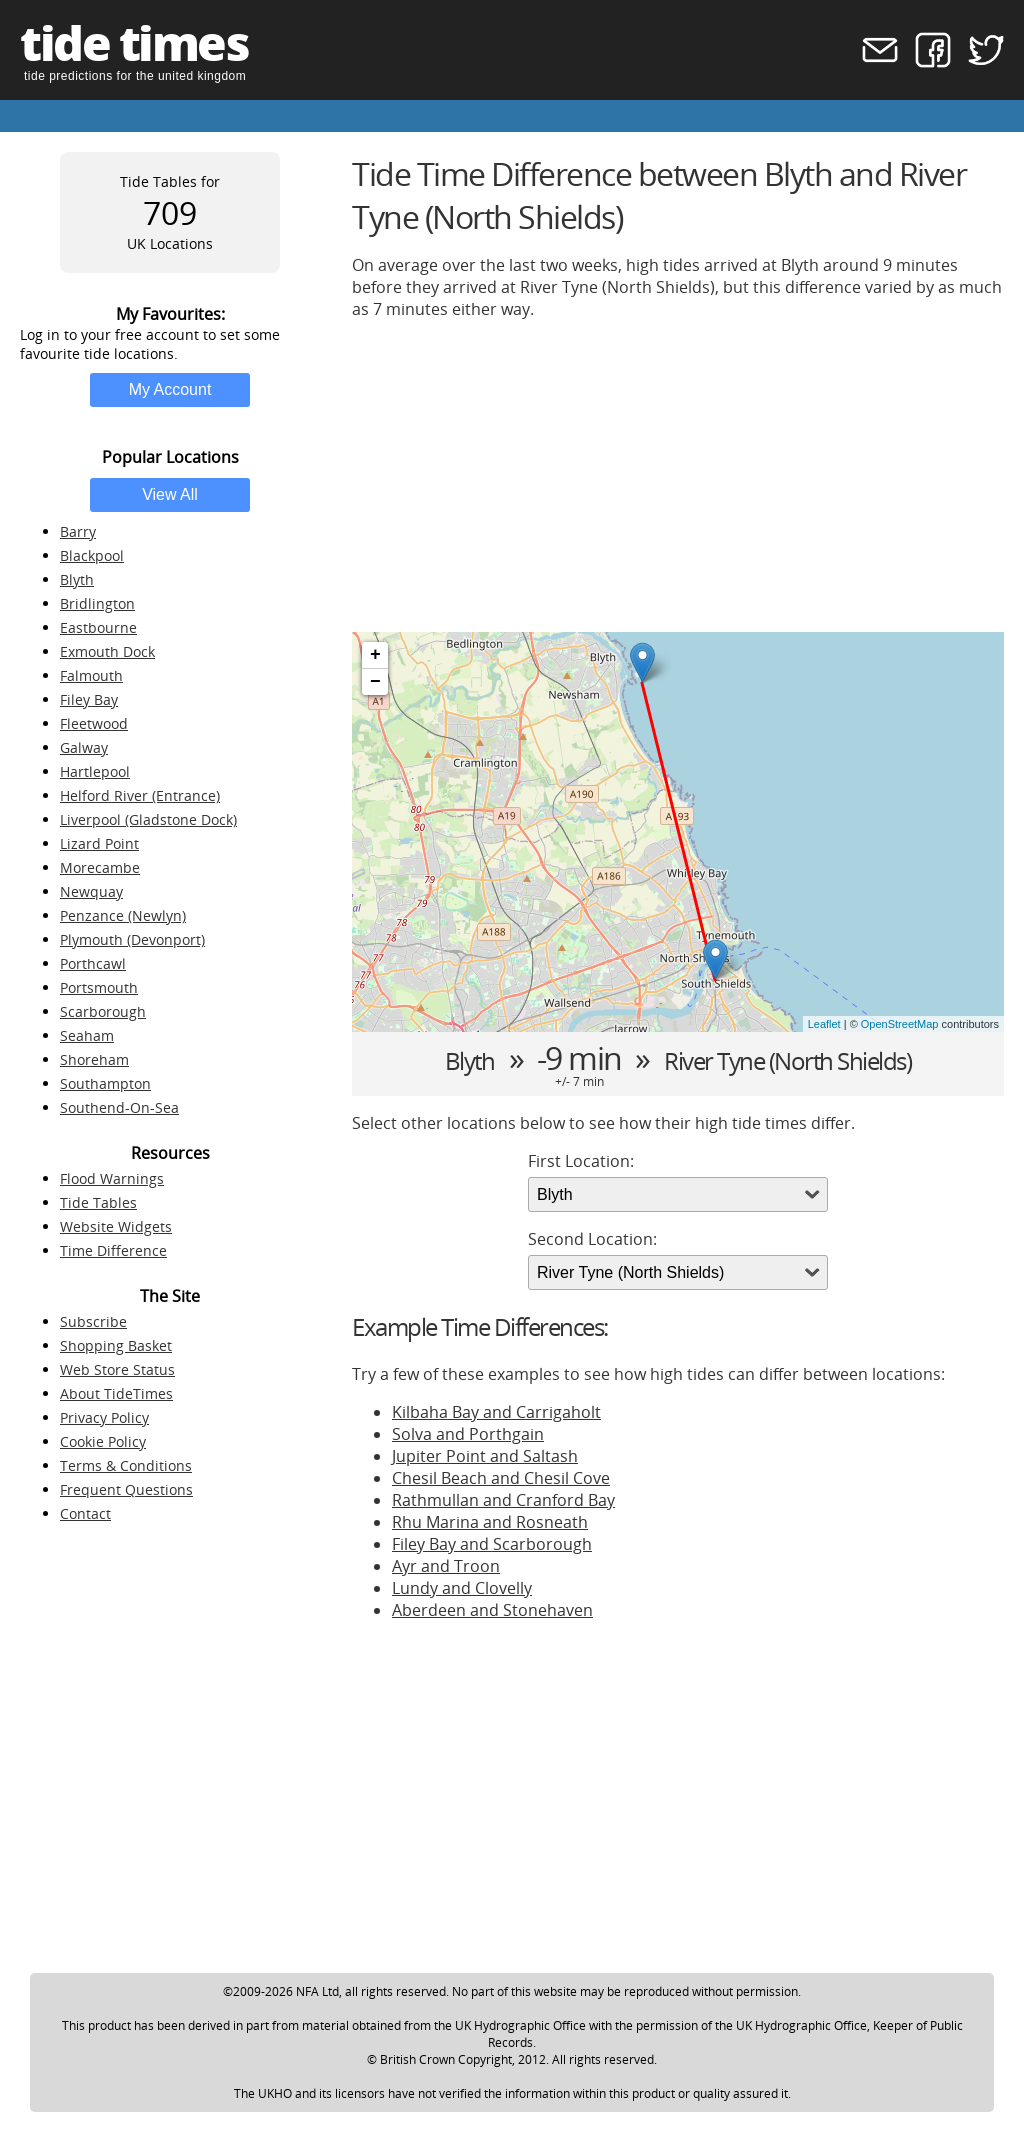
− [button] (375, 682)
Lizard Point (99, 843)
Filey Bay (89, 699)
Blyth (77, 579)
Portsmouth (99, 987)
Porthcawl (93, 963)
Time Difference (113, 1250)
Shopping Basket (116, 1345)
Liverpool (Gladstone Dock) (148, 819)
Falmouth (91, 675)
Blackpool (92, 555)
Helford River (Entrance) (140, 795)
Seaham (87, 1035)
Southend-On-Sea (119, 1107)
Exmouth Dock (107, 651)
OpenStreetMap (900, 1024)
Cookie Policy (103, 1441)
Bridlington (97, 603)
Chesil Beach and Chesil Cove (501, 1478)
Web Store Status (117, 1369)
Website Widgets (116, 1226)
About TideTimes (116, 1393)
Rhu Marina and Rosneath (490, 1522)
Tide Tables (98, 1202)
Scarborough (103, 1011)
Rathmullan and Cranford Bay (503, 1500)
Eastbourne (98, 627)
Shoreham (94, 1059)
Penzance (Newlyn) (123, 915)
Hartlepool (95, 771)
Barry (78, 531)
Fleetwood (94, 723)
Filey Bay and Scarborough (492, 1544)
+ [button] (375, 655)
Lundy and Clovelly (462, 1588)
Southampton (105, 1083)
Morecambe (100, 867)
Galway (84, 747)
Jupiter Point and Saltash (485, 1456)
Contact (85, 1513)
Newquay (91, 891)
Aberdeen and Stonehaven (492, 1610)
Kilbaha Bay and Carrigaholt (496, 1412)
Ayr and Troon (446, 1566)
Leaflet (824, 1024)
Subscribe (93, 1321)
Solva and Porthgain (468, 1434)
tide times (134, 42)
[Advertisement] (678, 476)
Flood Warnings (112, 1178)
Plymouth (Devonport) (132, 939)
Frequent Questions (126, 1489)
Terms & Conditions (126, 1465)
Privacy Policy (104, 1417)
